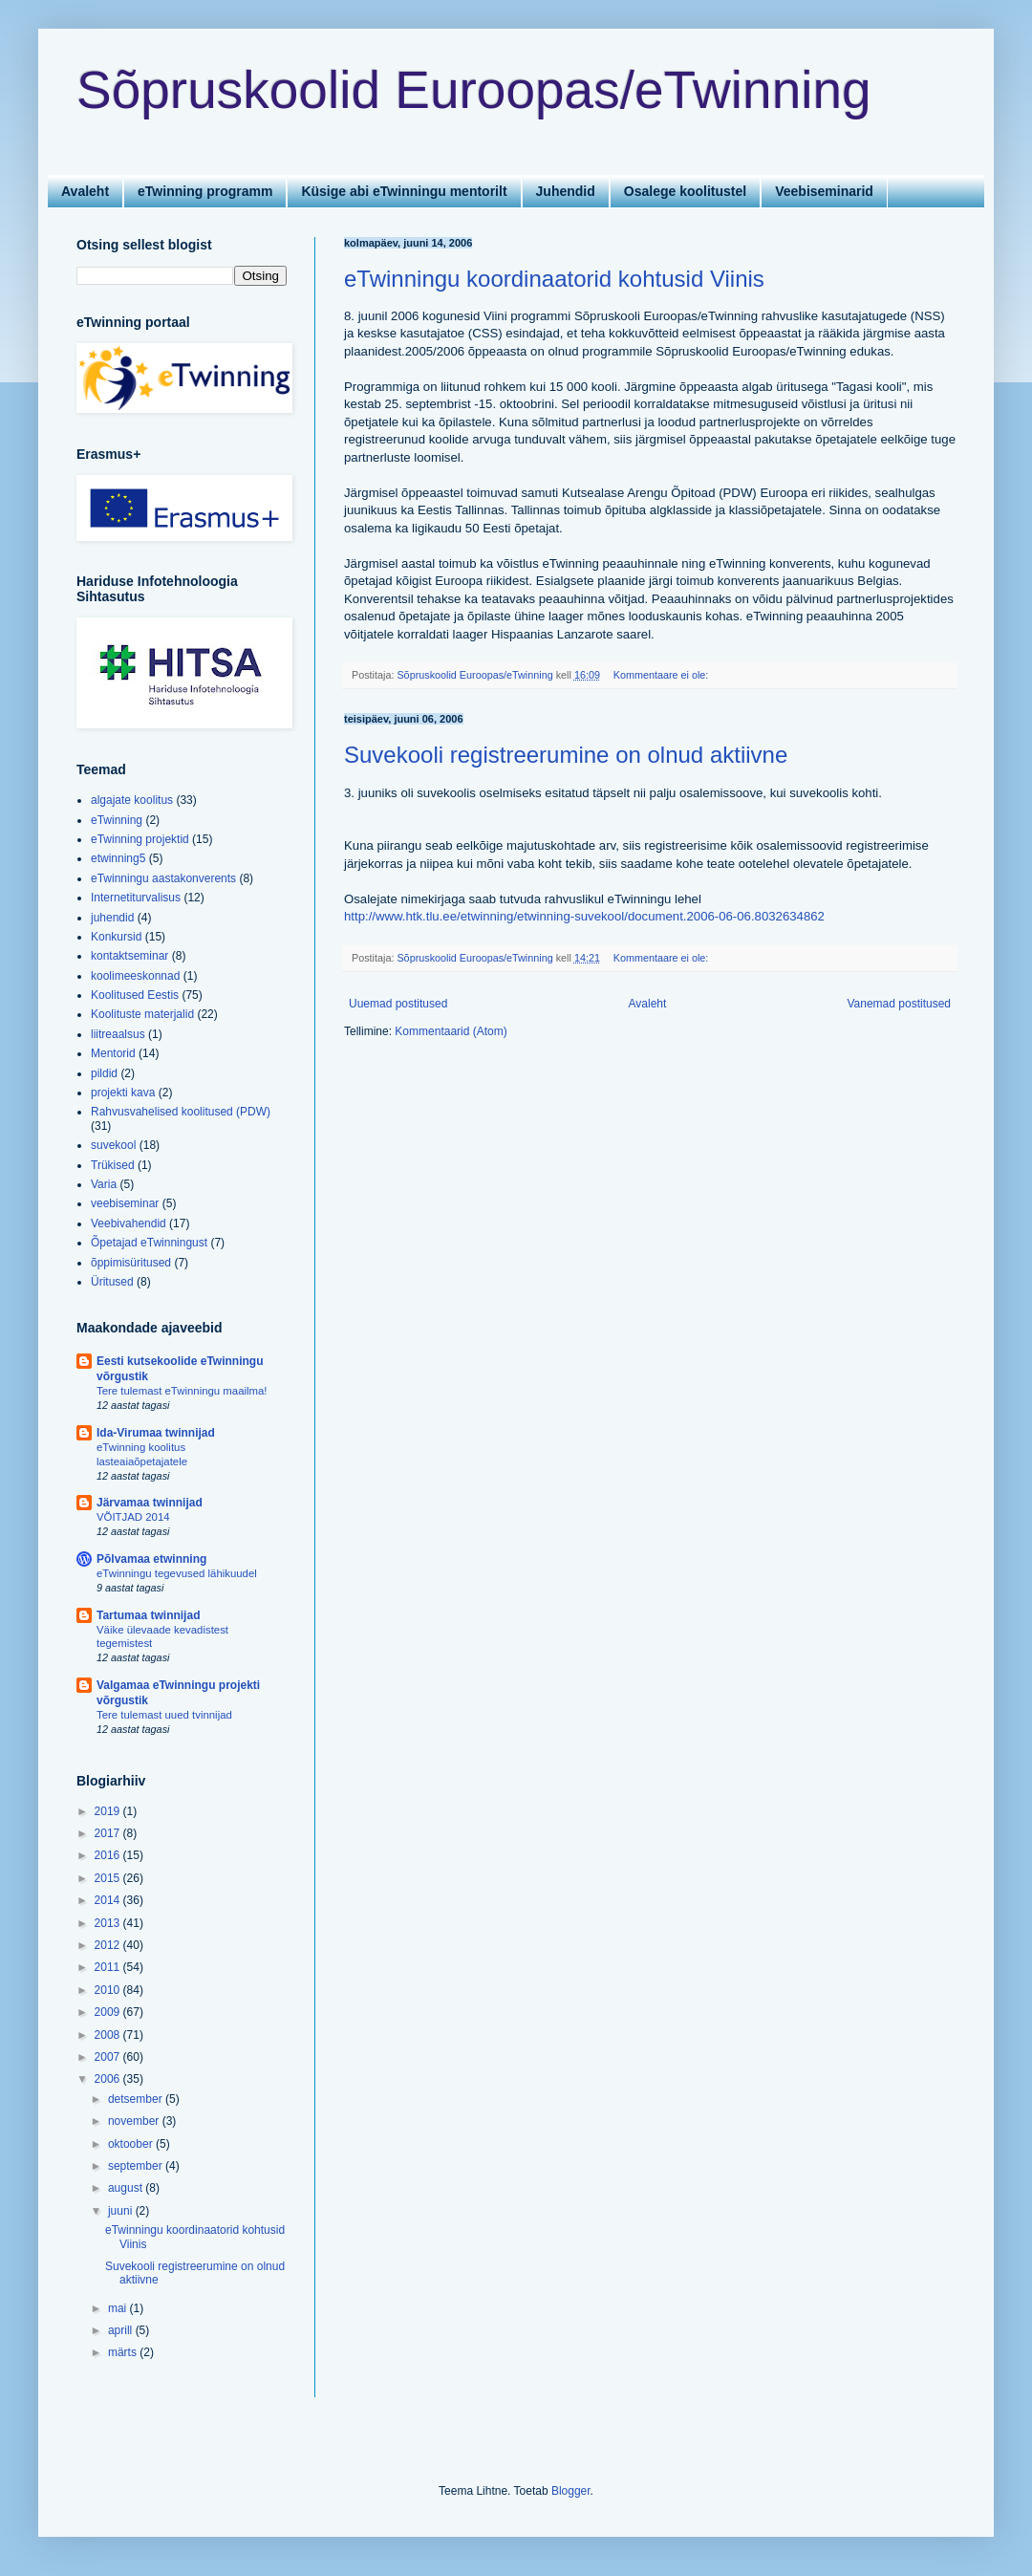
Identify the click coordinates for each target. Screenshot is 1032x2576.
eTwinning (116, 820)
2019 (109, 1811)
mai (119, 2308)
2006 (109, 2079)
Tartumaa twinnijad (148, 1615)
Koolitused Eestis (135, 995)
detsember (136, 2099)
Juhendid (565, 191)
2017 (109, 1833)
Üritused (112, 1281)
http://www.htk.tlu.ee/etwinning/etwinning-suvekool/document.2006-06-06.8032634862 (584, 916)
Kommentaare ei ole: (662, 675)
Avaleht (85, 191)
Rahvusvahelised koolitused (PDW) (180, 1111)
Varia (104, 1184)
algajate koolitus (132, 800)
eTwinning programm (205, 191)
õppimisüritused (131, 1262)
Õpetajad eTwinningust (149, 1242)
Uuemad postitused (398, 1003)
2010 (109, 1990)
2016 (109, 1855)
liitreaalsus (118, 1034)
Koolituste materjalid (142, 1014)
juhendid (112, 917)
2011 (109, 1967)
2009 (109, 2012)
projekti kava (123, 1092)
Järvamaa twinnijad (150, 1502)
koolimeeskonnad (135, 976)
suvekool (113, 1145)
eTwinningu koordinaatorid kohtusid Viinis (554, 279)
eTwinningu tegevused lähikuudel (177, 1573)
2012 (109, 1945)
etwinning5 (118, 858)
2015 (109, 1878)
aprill (122, 2330)
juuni (122, 2211)
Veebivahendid (128, 1223)
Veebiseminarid (824, 191)
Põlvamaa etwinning (151, 1559)
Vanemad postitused (899, 1003)
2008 (109, 2035)
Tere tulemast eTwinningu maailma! (182, 1390)
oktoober (132, 2144)
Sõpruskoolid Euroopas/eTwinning (473, 89)
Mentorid (113, 1053)
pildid (104, 1073)
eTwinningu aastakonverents (163, 878)
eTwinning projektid (140, 839)
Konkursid (116, 936)
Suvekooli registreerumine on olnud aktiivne (565, 755)
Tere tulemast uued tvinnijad (164, 1715)
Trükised (113, 1165)
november (135, 2121)
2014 (109, 1900)
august (126, 2188)
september (136, 2166)
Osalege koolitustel (685, 191)
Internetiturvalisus (136, 897)
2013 (109, 1923)
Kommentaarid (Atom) (450, 1031)
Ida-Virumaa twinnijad (156, 1433)
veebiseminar (125, 1203)
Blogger (571, 2491)
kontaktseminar (129, 956)
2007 (109, 2057)
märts (124, 2352)
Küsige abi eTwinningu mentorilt (403, 191)
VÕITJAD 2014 (133, 1517)
